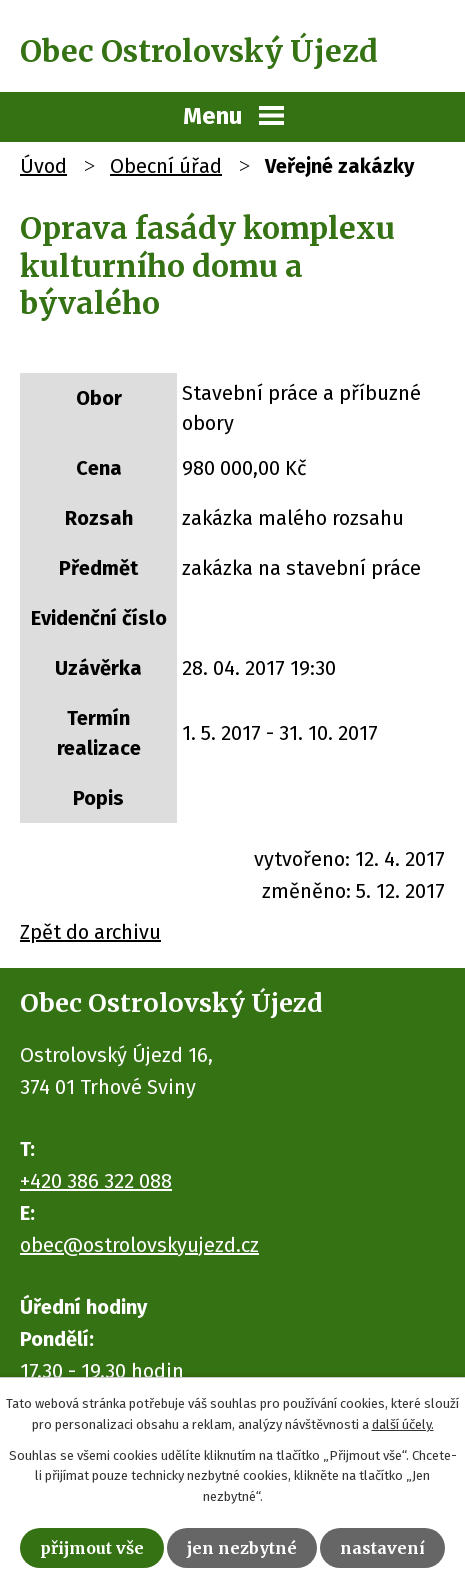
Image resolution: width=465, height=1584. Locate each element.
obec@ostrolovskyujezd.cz (139, 1245)
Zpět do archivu (90, 932)
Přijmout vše (92, 1548)
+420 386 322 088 (96, 1181)
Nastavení (382, 1548)
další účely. (403, 1424)
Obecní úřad (166, 166)
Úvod (43, 166)
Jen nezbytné (242, 1548)
